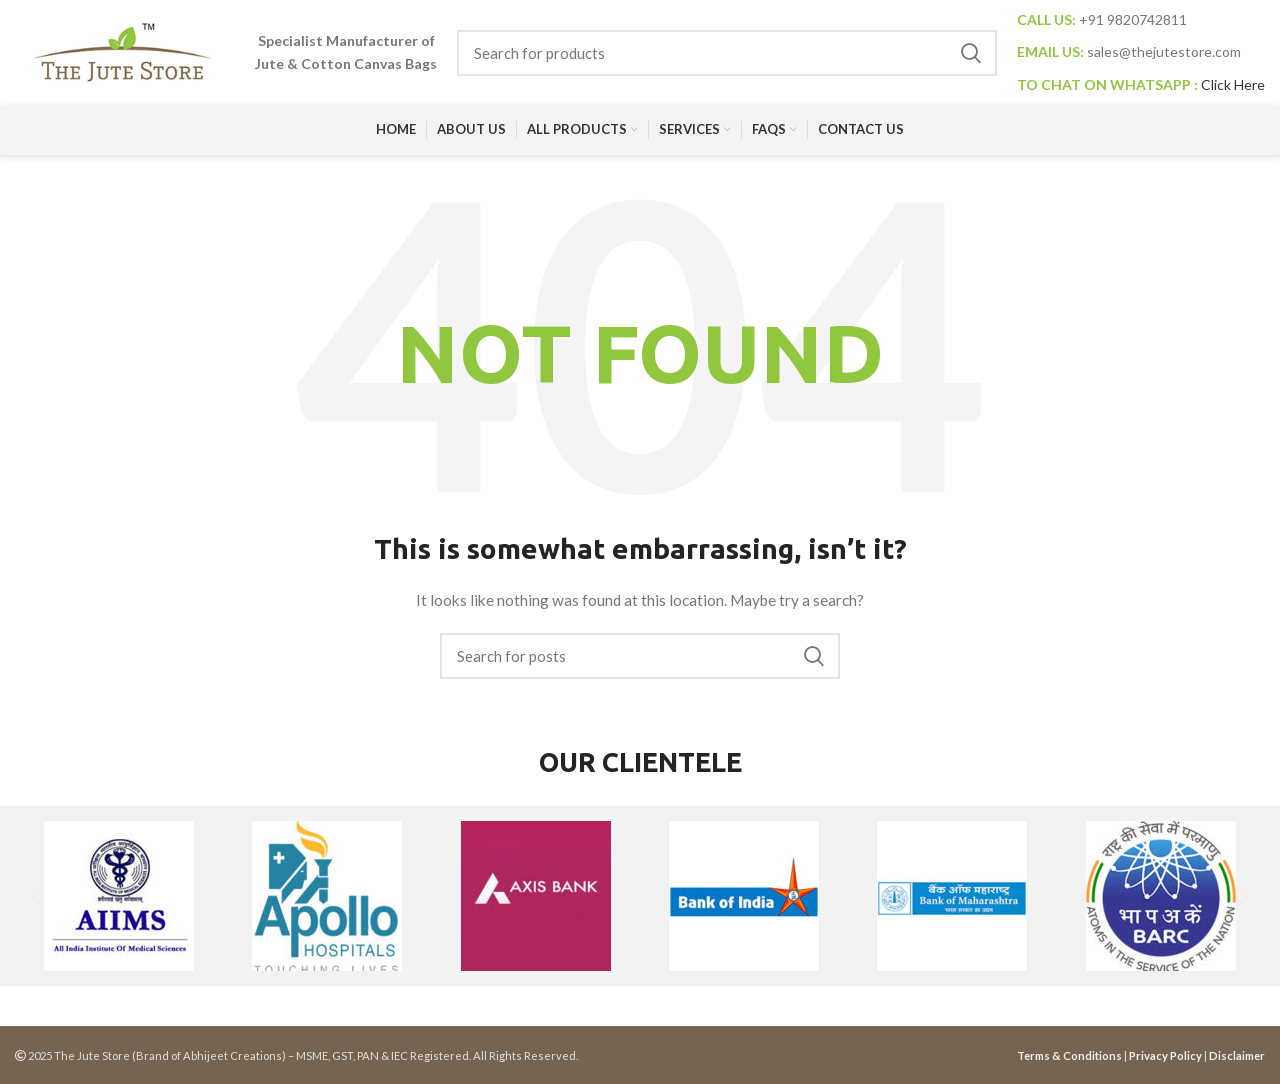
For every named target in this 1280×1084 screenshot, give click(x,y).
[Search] (727, 53)
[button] (37, 895)
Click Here (1233, 84)
